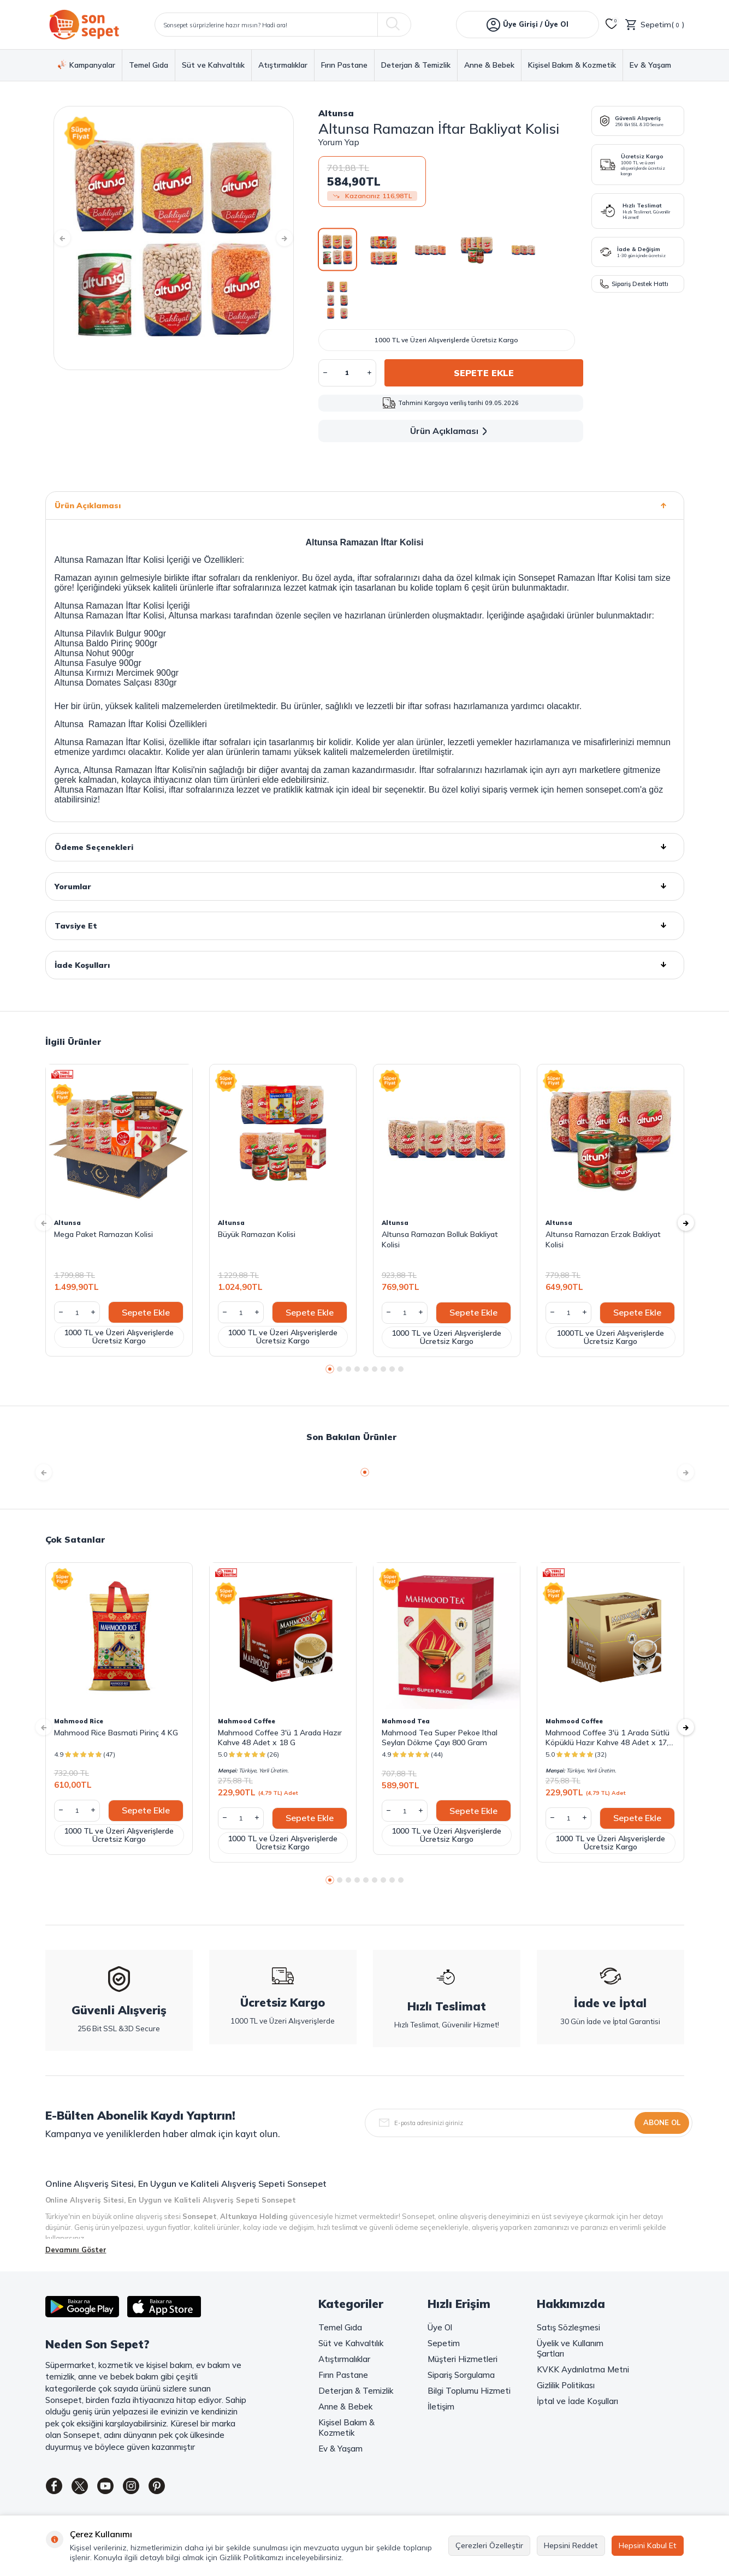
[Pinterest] (176, 2488)
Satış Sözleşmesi (568, 2327)
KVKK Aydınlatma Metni (583, 2369)
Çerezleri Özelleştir (489, 2545)
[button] (70, 238)
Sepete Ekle (484, 372)
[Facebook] (56, 2488)
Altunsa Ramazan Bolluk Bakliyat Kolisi (440, 1239)
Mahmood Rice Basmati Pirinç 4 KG (116, 1733)
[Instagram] (146, 2488)
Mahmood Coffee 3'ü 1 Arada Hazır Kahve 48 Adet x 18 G (280, 1737)
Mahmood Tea (406, 1721)
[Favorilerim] (611, 24)
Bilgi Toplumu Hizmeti (469, 2390)
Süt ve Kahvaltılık (213, 65)
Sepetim (444, 2343)
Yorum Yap (338, 141)
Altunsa (336, 113)
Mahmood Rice (78, 1721)
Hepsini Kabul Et (648, 2545)
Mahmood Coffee (246, 1721)
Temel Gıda (148, 65)
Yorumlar (365, 886)
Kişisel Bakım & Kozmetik (572, 65)
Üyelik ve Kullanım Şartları (570, 2348)
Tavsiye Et (365, 926)
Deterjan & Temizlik (416, 65)
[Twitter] (86, 2488)
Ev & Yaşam (650, 65)
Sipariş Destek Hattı (634, 283)
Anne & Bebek (489, 65)
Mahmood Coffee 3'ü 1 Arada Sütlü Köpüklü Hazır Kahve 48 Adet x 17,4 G (609, 1737)
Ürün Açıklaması (450, 431)
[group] (173, 238)
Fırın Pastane (344, 65)
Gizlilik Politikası (566, 2385)
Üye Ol (440, 2327)
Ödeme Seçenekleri (365, 847)
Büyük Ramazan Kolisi (256, 1234)
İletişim (441, 2406)
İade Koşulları (365, 965)
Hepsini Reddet (571, 2545)
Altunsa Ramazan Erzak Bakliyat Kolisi (603, 1239)
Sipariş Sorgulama (461, 2375)
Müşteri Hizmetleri (462, 2359)
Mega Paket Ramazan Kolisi (103, 1234)
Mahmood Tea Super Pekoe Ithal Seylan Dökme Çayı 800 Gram (439, 1737)
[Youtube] (116, 2488)
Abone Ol (661, 2122)
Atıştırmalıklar (282, 65)
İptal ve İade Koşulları (577, 2401)
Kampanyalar (86, 65)
